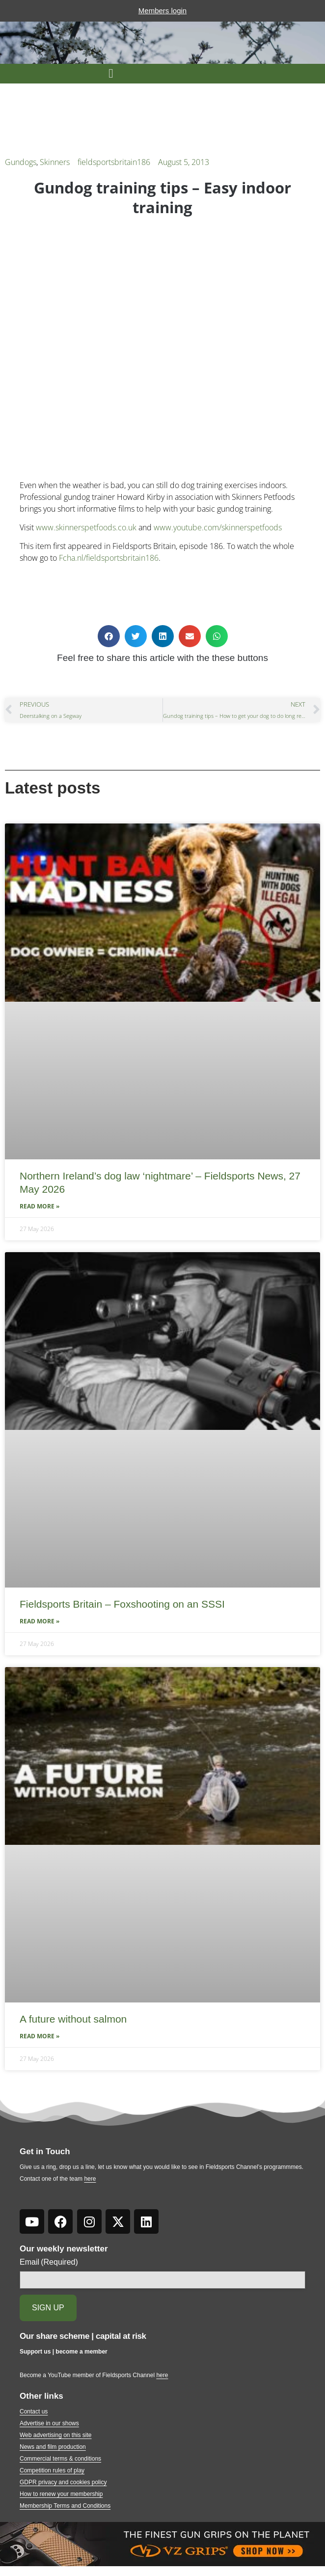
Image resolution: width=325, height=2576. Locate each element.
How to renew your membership (61, 2494)
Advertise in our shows (49, 2423)
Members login (162, 10)
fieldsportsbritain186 (114, 162)
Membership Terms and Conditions (65, 2505)
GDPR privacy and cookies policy (63, 2482)
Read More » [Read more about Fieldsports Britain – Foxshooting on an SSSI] (39, 1621)
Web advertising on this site (56, 2435)
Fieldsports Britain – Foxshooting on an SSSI (122, 1604)
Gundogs (20, 162)
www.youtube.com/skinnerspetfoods (218, 527)
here (90, 2178)
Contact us (34, 2411)
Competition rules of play (52, 2470)
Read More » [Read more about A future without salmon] (39, 2036)
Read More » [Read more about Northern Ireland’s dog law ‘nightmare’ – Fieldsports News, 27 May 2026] (39, 1206)
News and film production (53, 2446)
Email (49, 2262)
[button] (111, 73)
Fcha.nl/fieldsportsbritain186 (109, 557)
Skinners (55, 162)
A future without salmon (73, 2019)
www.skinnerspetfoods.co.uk (86, 527)
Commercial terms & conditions (60, 2458)
